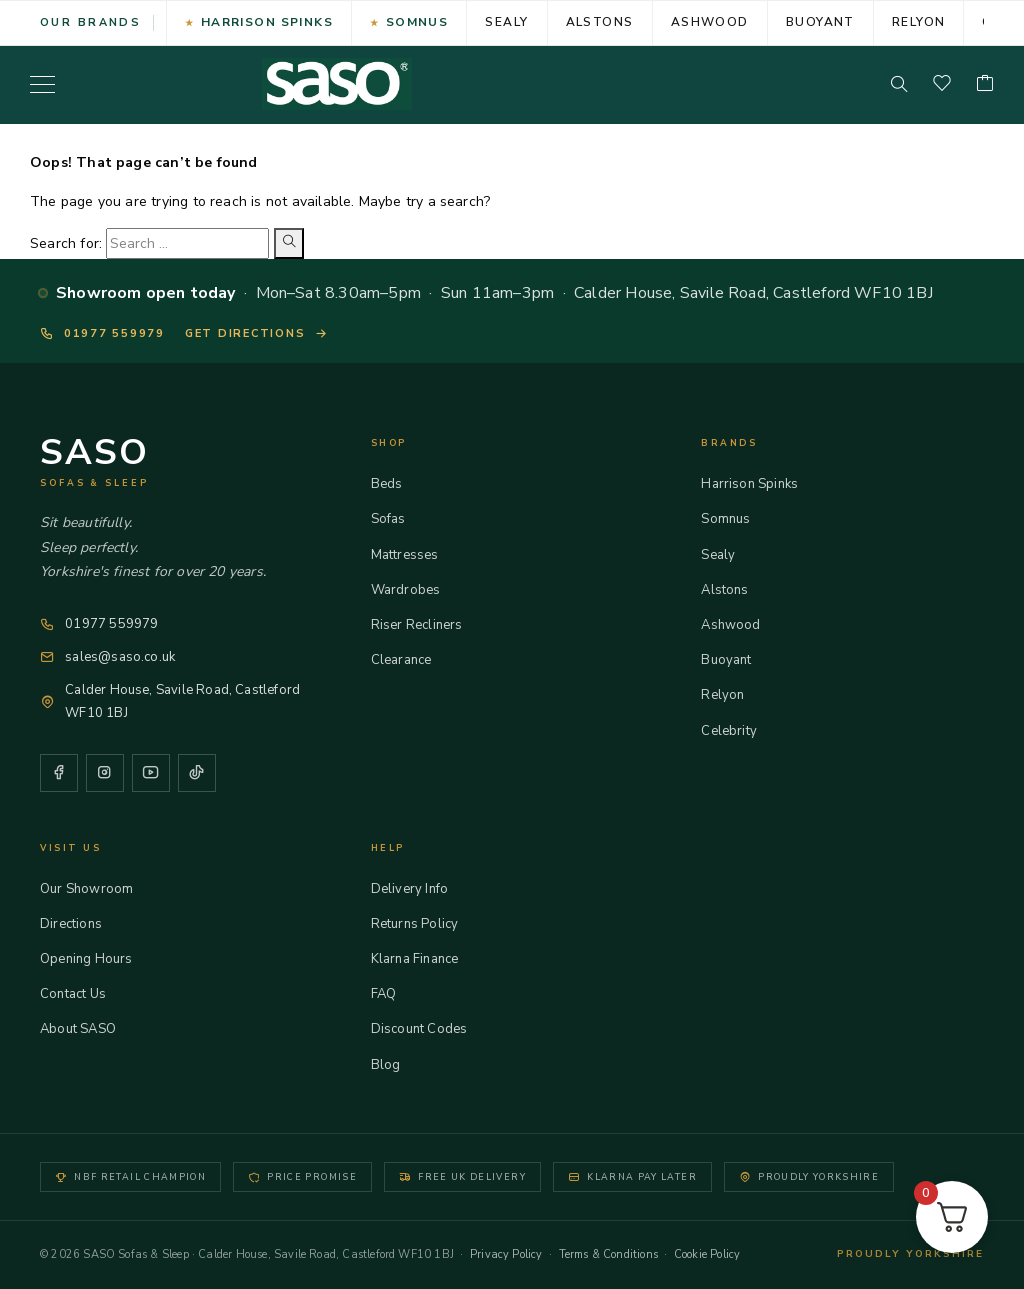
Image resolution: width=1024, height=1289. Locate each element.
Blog (395, 1065)
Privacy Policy (506, 1254)
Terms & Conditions (608, 1254)
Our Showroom (95, 889)
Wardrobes (415, 590)
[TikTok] (197, 773)
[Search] (899, 84)
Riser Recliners (426, 625)
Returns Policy (424, 924)
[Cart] (985, 84)
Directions (80, 924)
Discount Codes (428, 1029)
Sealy (506, 22)
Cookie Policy (707, 1254)
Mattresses (414, 555)
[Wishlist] (942, 84)
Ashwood (710, 22)
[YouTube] (151, 773)
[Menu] (42, 84)
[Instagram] (105, 773)
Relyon (919, 22)
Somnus (417, 22)
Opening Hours (95, 959)
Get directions (257, 333)
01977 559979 (102, 333)
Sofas (397, 519)
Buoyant (820, 22)
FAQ (393, 994)
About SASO (87, 1029)
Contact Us (82, 994)
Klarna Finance (424, 959)
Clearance (410, 660)
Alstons (600, 22)
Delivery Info (419, 889)
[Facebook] (59, 773)
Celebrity (738, 731)
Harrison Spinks (267, 22)
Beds (396, 484)
